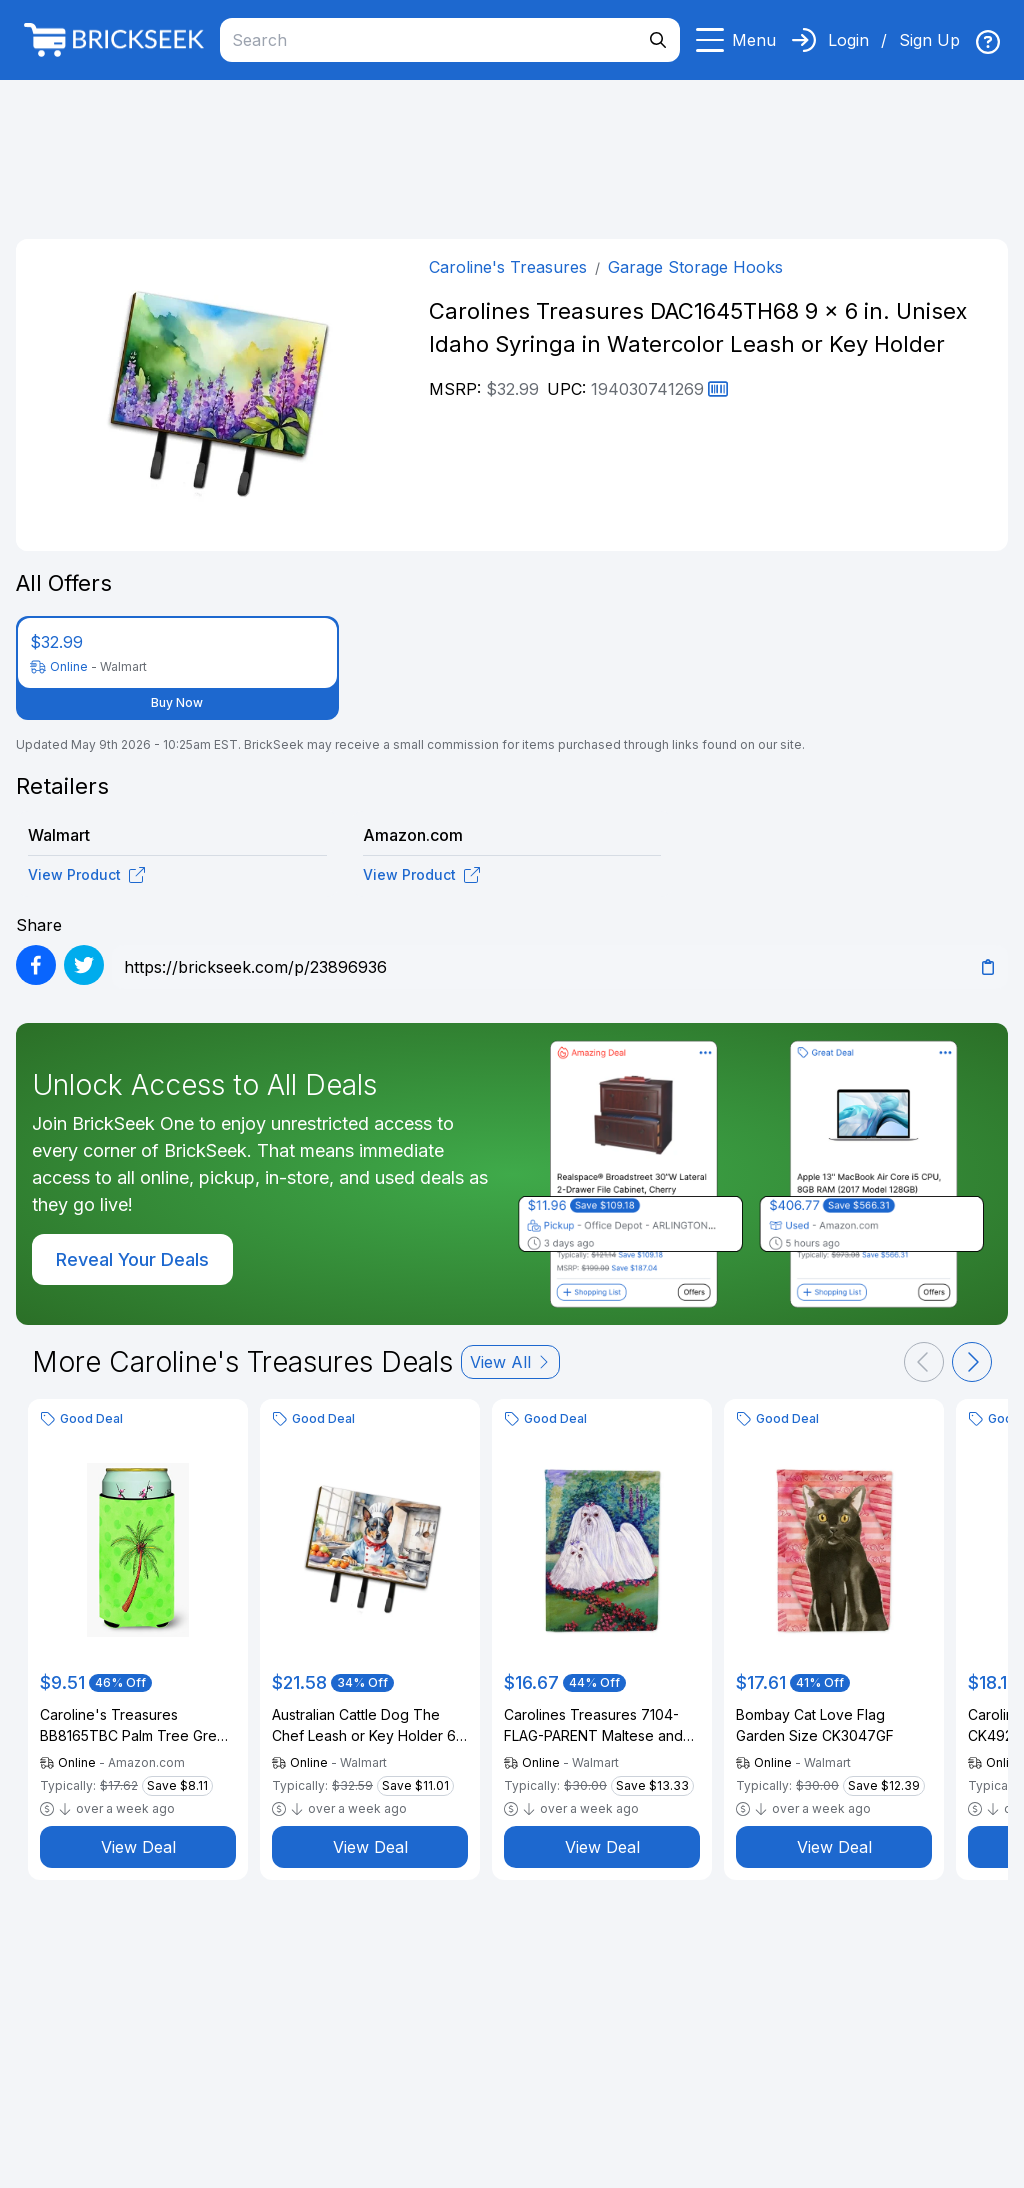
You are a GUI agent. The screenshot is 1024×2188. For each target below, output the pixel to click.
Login (848, 40)
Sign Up (929, 40)
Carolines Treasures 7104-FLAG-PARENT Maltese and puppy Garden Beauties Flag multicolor (598, 1726)
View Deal (138, 1847)
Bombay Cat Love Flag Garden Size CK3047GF (815, 1725)
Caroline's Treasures (508, 267)
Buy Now (177, 702)
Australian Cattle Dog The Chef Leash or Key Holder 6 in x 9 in (364, 1726)
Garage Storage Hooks (695, 267)
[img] (988, 42)
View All (510, 1362)
